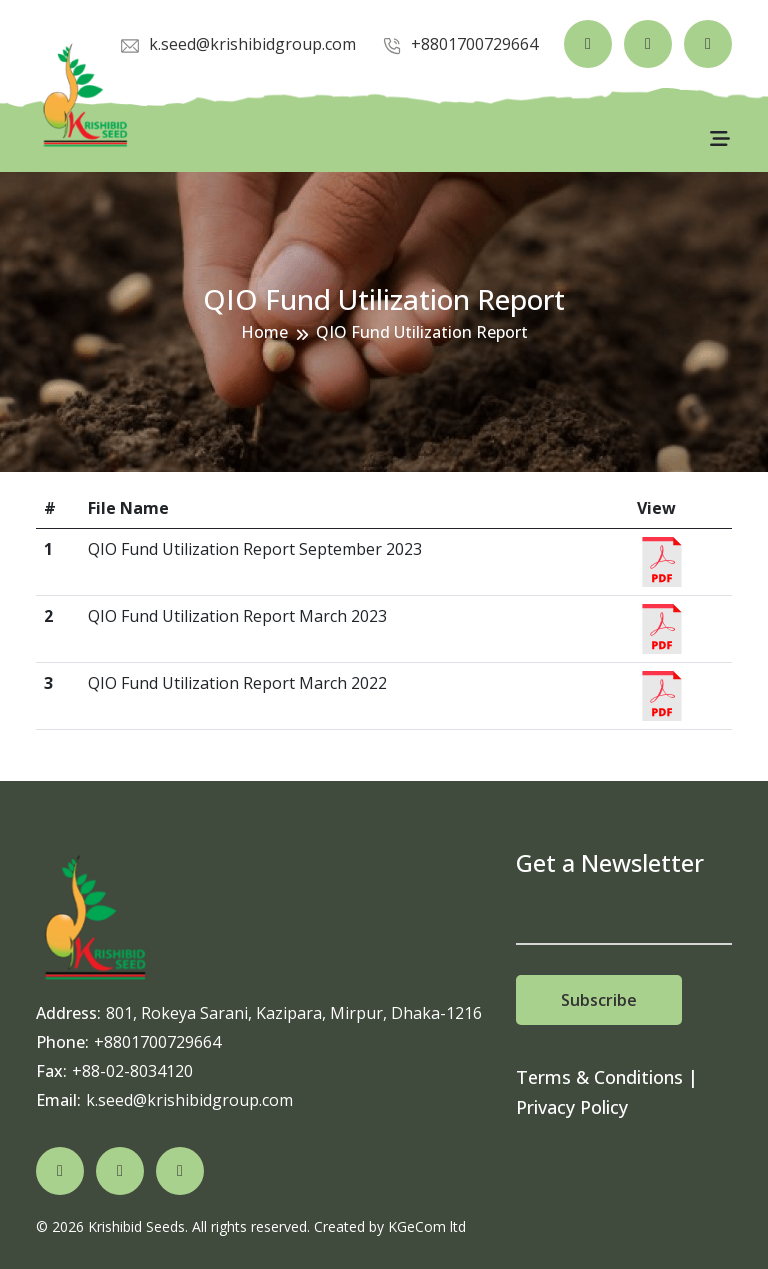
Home (264, 332)
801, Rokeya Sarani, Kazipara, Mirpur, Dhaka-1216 (294, 1013)
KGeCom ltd (427, 1226)
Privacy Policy (572, 1107)
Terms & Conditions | (607, 1077)
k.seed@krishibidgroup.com (189, 1100)
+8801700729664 (157, 1042)
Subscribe (599, 1000)
